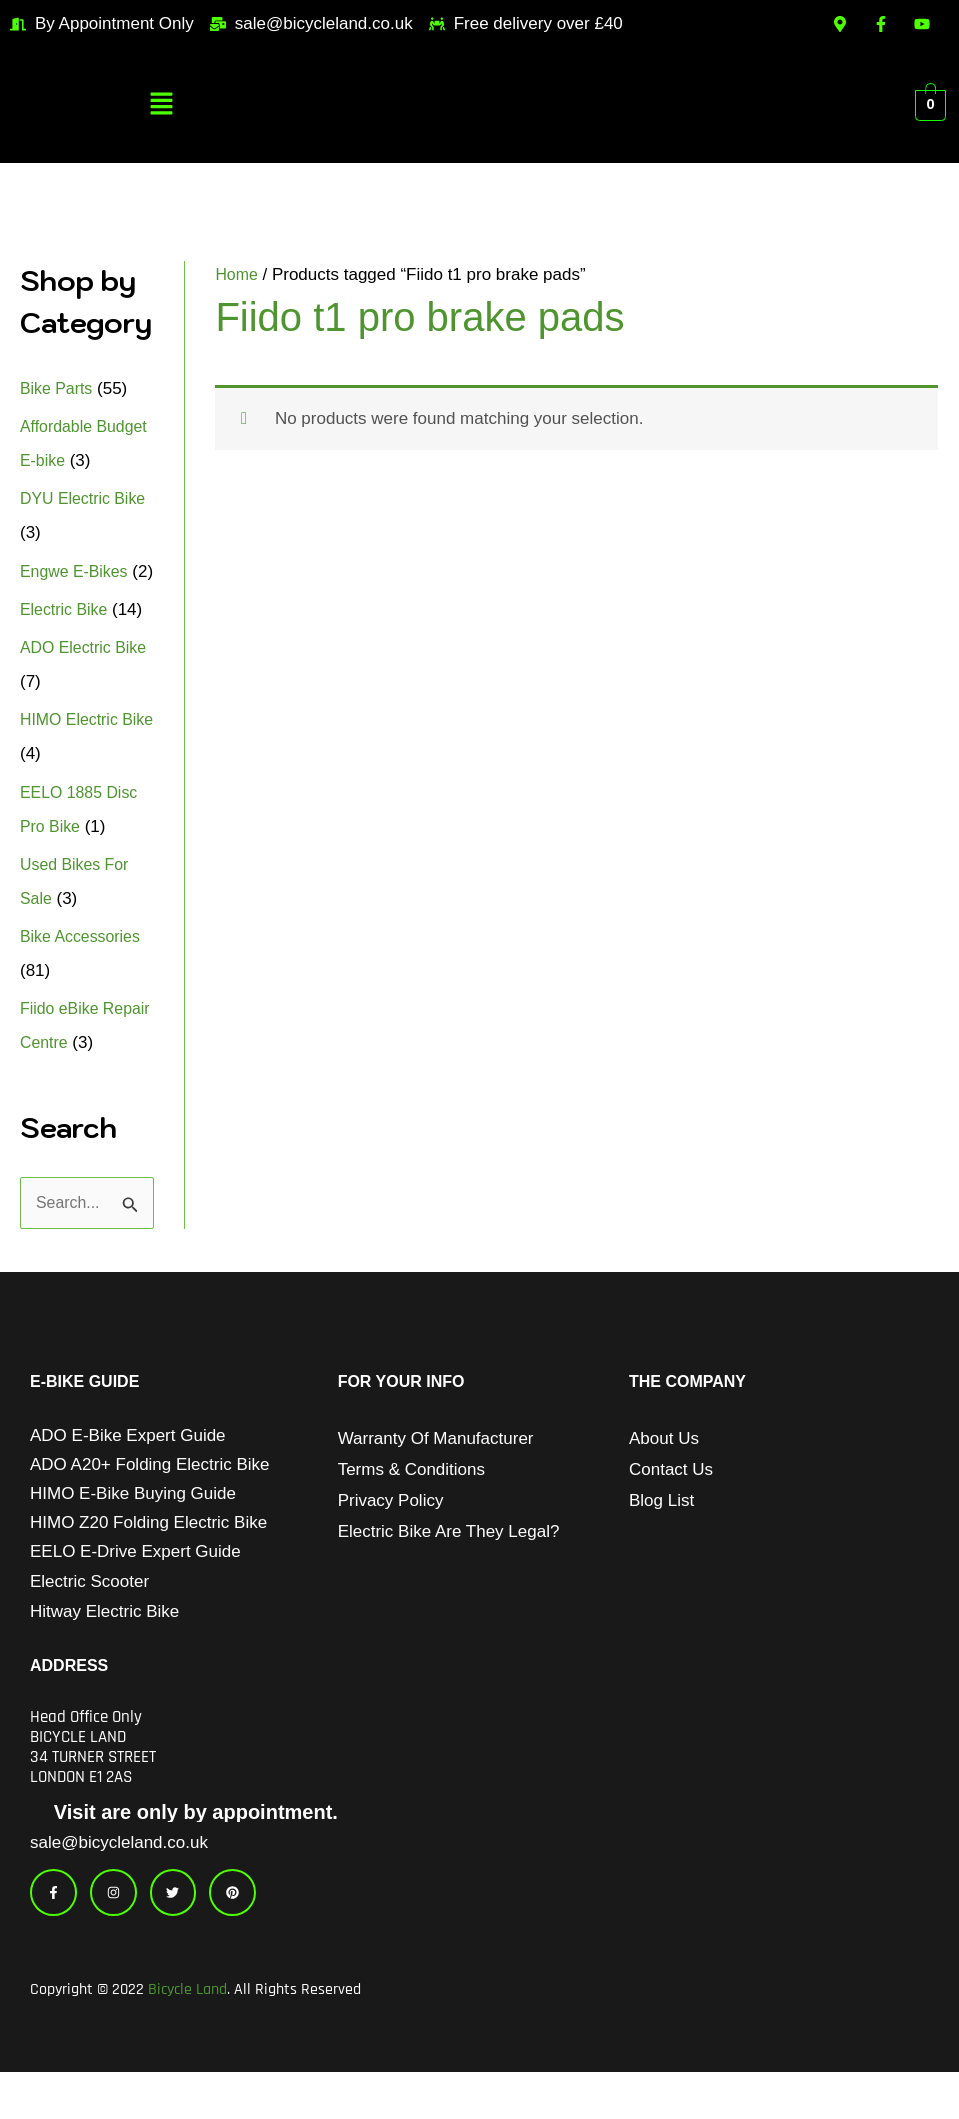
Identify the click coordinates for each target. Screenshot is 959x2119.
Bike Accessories (84, 970)
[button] (162, 106)
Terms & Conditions (411, 1505)
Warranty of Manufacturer (436, 1474)
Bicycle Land (187, 2036)
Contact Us (671, 1505)
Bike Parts (58, 388)
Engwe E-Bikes (77, 571)
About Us (664, 1474)
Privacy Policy (391, 1536)
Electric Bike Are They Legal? (449, 1567)
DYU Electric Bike (87, 498)
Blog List (661, 1536)
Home (237, 274)
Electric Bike (67, 643)
